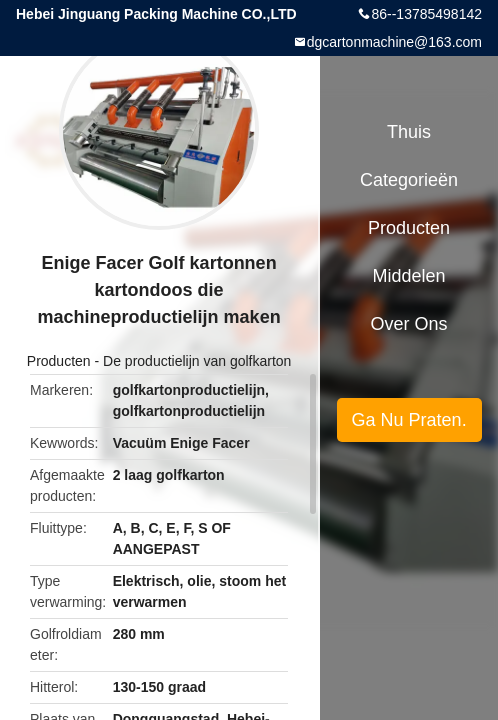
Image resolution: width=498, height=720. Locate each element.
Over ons (409, 324)
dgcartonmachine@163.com (394, 42)
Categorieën (409, 180)
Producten (59, 361)
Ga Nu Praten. (409, 420)
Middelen (409, 276)
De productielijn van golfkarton (197, 361)
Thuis (409, 132)
